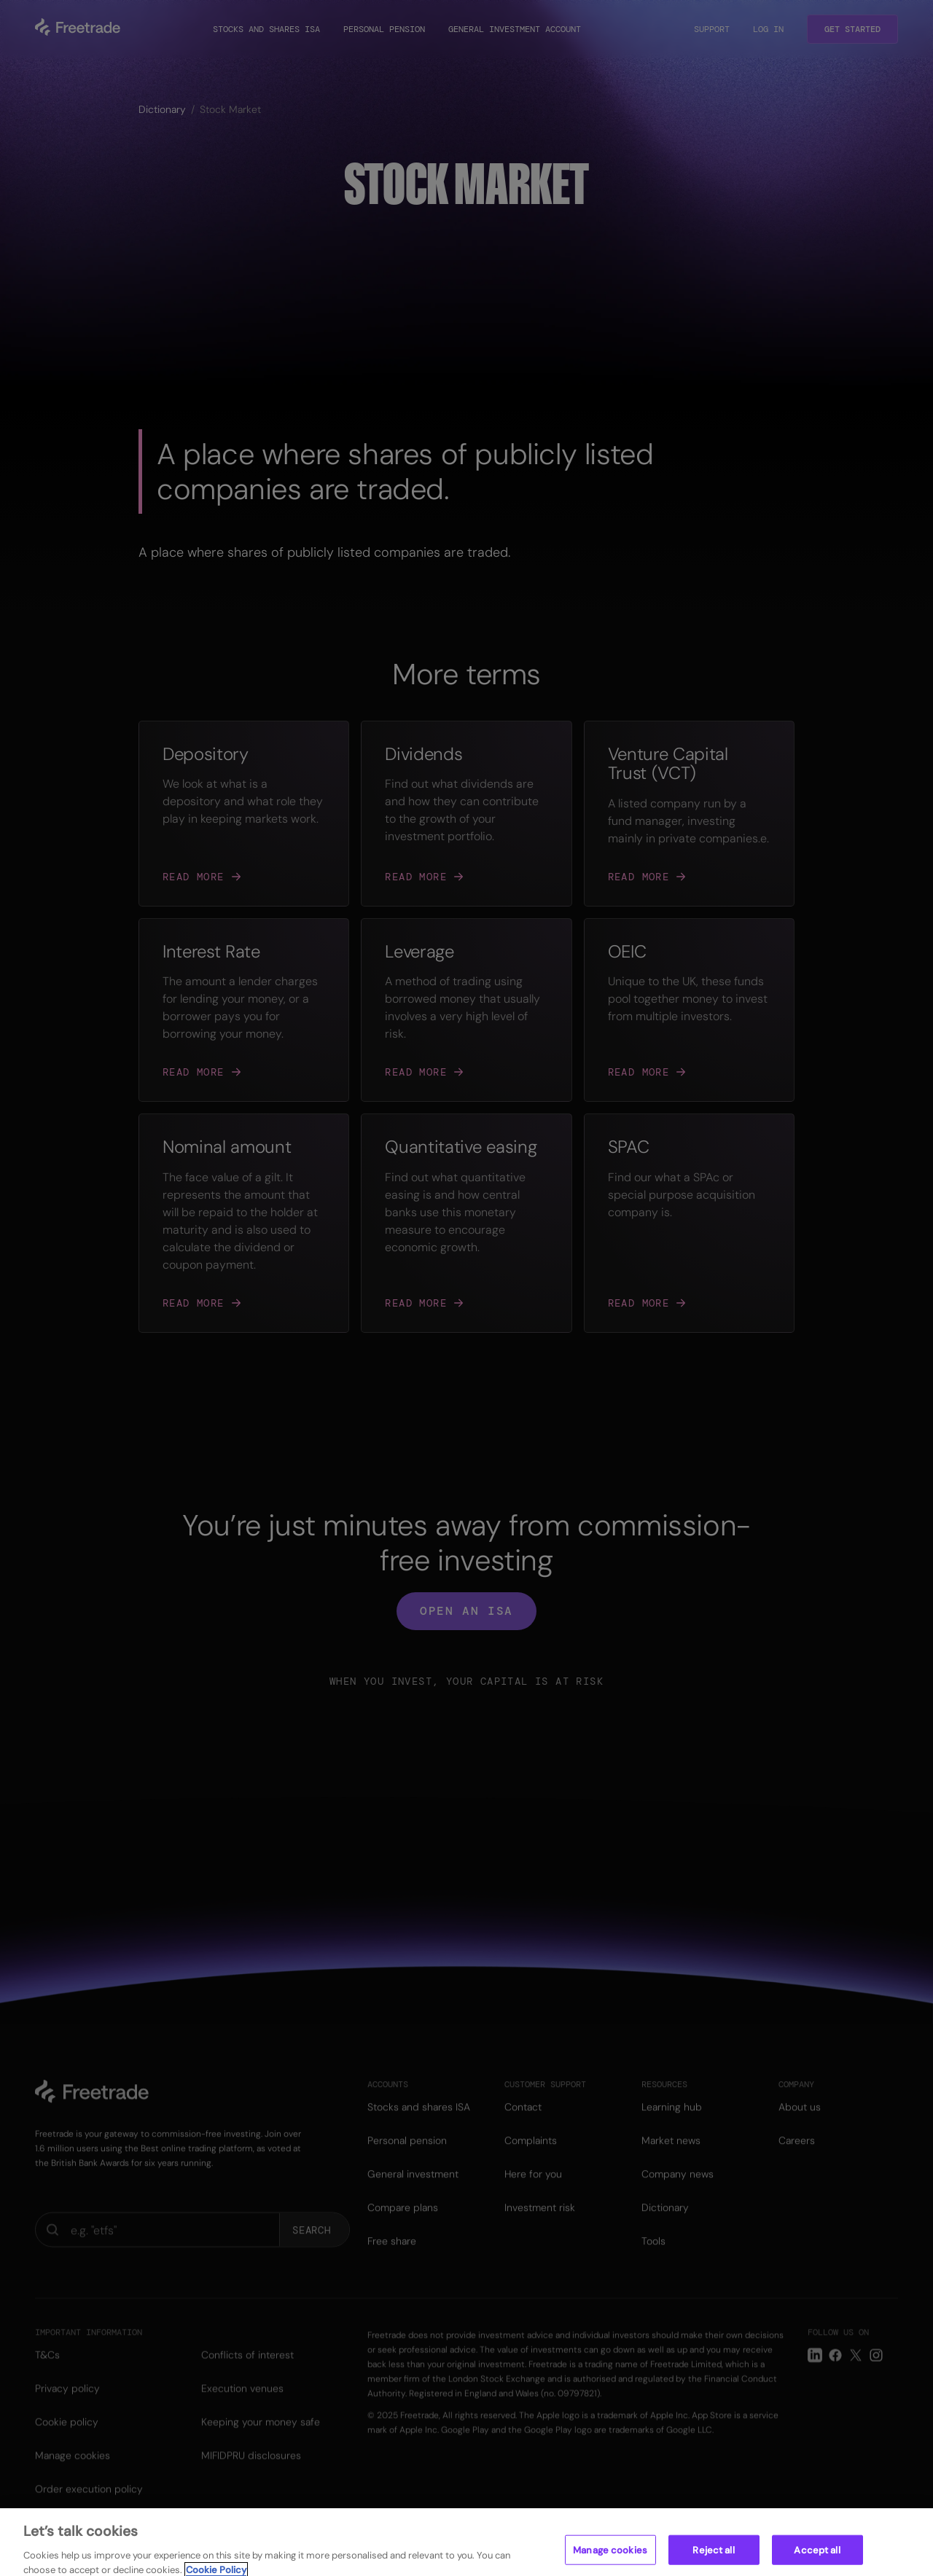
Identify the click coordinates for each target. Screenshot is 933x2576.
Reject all (713, 2560)
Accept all (817, 2560)
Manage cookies (610, 2560)
